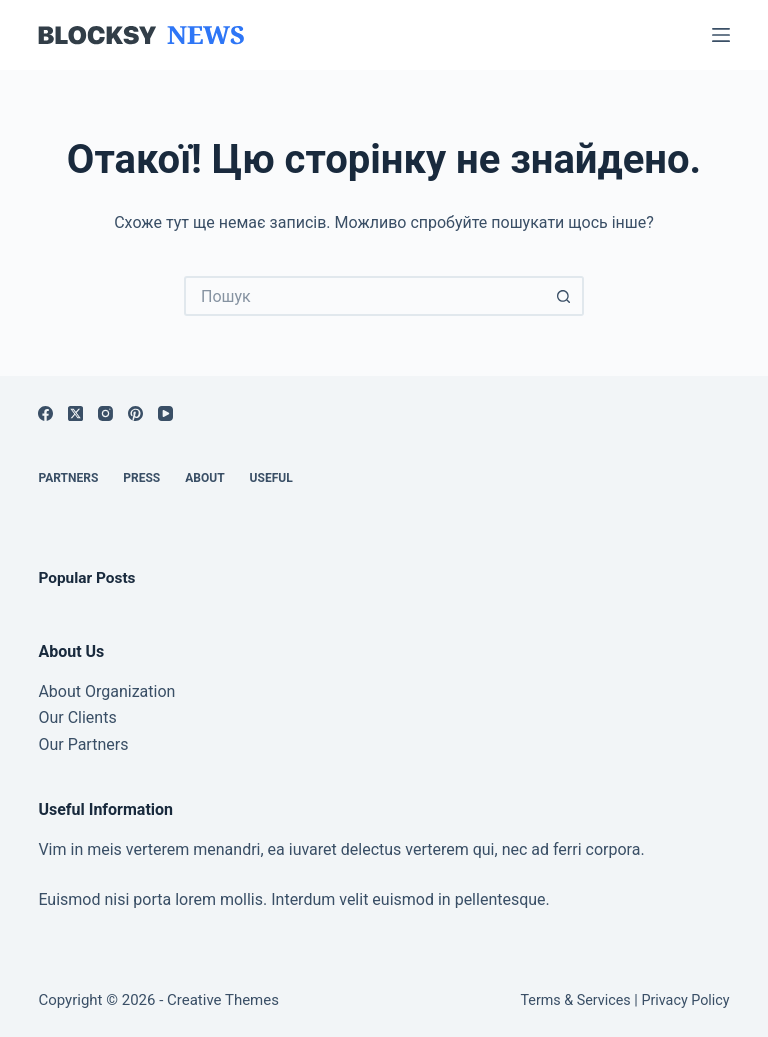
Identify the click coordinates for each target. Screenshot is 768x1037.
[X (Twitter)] (75, 413)
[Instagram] (105, 413)
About (204, 478)
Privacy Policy (685, 1000)
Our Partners (83, 744)
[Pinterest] (135, 413)
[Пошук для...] (364, 296)
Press (141, 478)
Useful (271, 478)
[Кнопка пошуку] (564, 296)
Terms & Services (575, 1000)
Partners (68, 478)
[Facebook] (45, 413)
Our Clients (77, 717)
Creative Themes (223, 1000)
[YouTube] (165, 413)
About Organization (106, 691)
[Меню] (721, 35)
